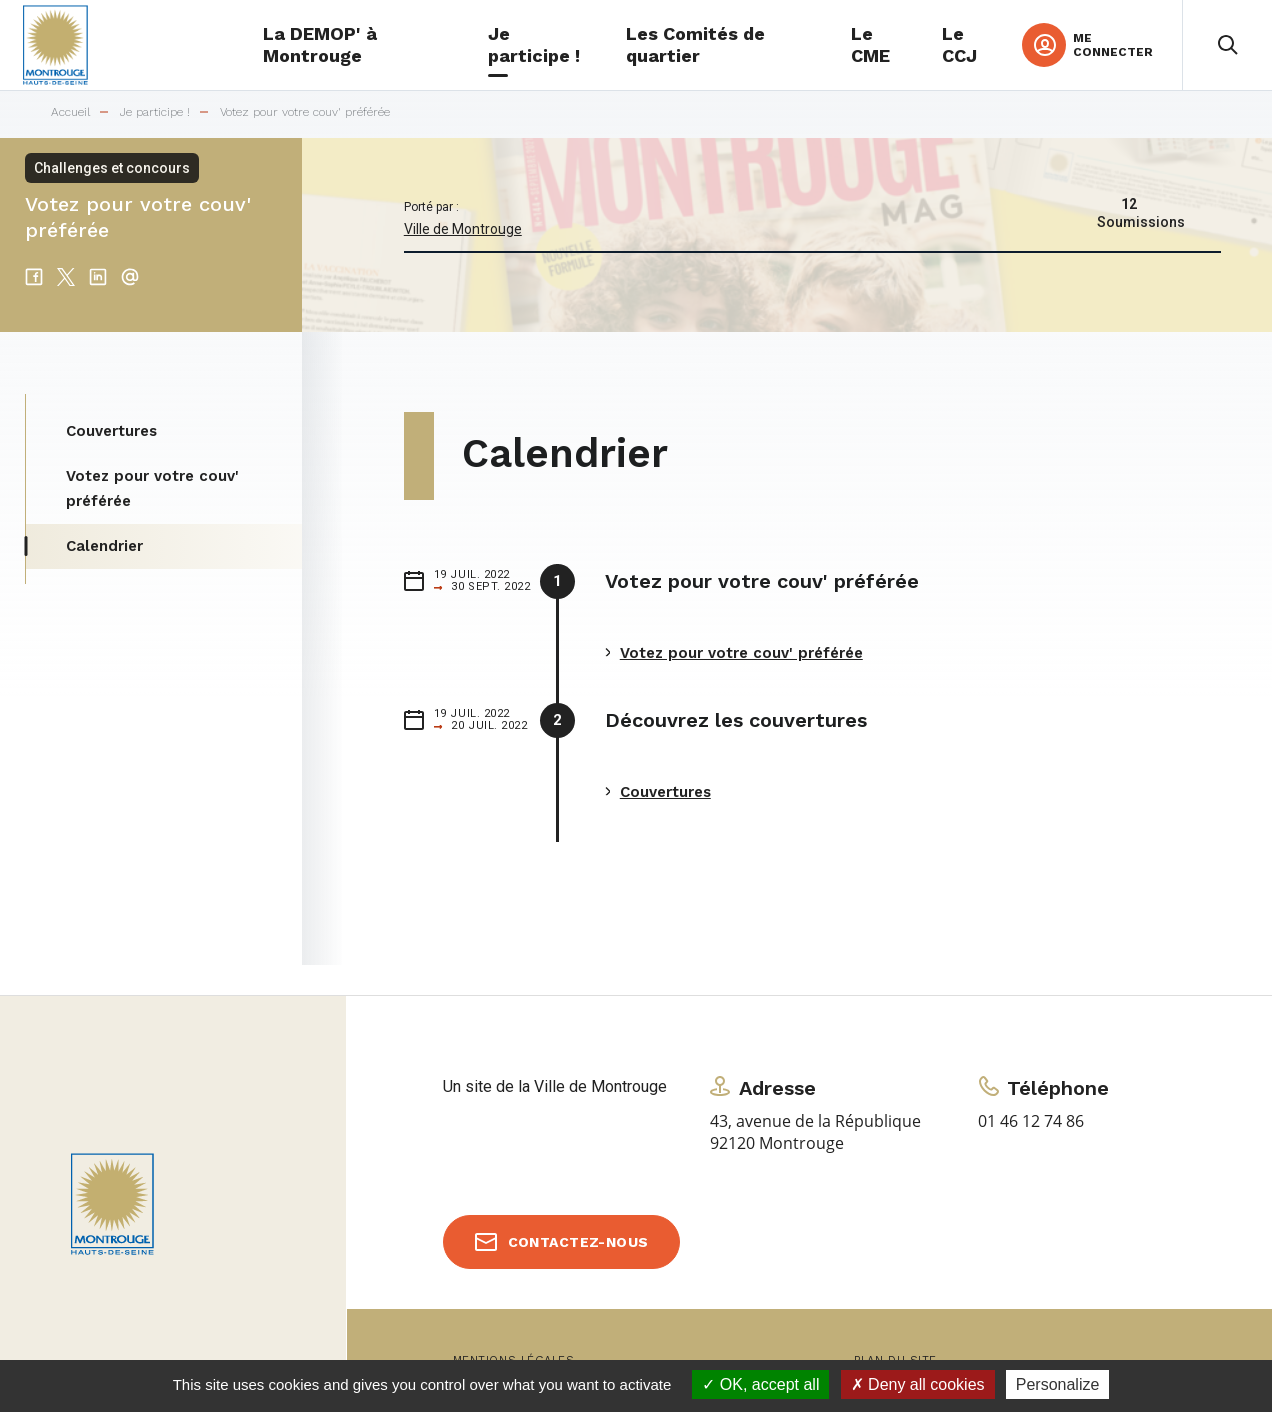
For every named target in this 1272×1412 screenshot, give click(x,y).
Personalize (1058, 1384)
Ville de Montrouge (463, 229)
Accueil (70, 112)
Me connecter (1113, 45)
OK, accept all (760, 1384)
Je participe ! (155, 112)
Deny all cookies (918, 1384)
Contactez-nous (578, 1242)
